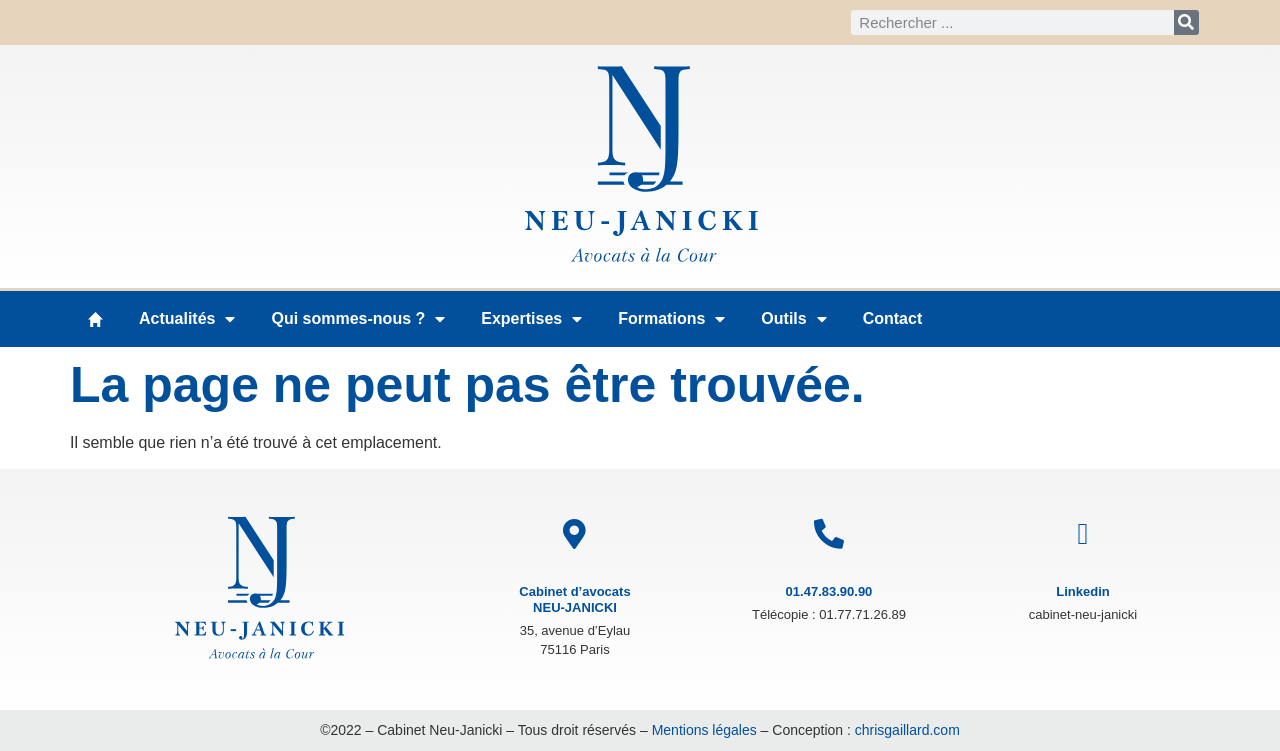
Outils (793, 319)
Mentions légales (704, 730)
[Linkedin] (1083, 534)
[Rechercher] (1186, 22)
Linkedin (1082, 591)
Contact (893, 318)
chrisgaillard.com (907, 730)
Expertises (531, 319)
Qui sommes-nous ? (358, 319)
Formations (671, 319)
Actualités (187, 319)
